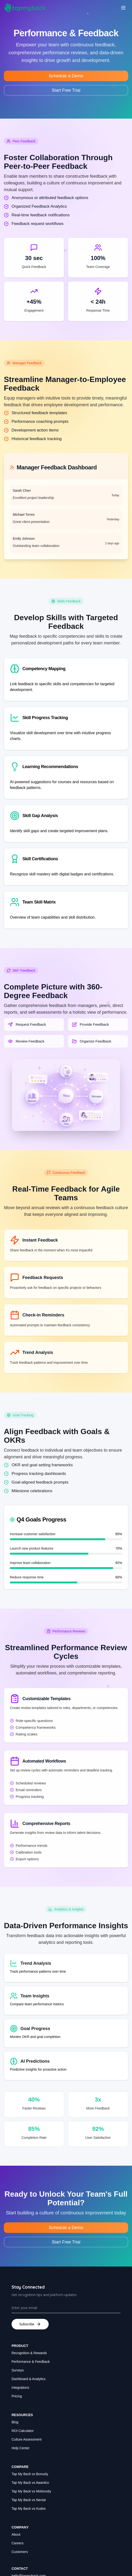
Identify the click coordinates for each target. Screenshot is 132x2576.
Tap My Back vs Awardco (30, 2483)
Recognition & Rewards (29, 2353)
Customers (20, 2552)
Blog (15, 2422)
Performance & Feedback (31, 2362)
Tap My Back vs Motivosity (31, 2491)
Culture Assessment (27, 2439)
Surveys (18, 2370)
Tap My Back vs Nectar (29, 2500)
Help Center (21, 2448)
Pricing (17, 2396)
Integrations (20, 2387)
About (16, 2534)
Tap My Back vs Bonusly (30, 2474)
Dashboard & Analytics (29, 2379)
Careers (18, 2543)
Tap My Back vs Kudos (29, 2508)
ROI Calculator (23, 2431)
